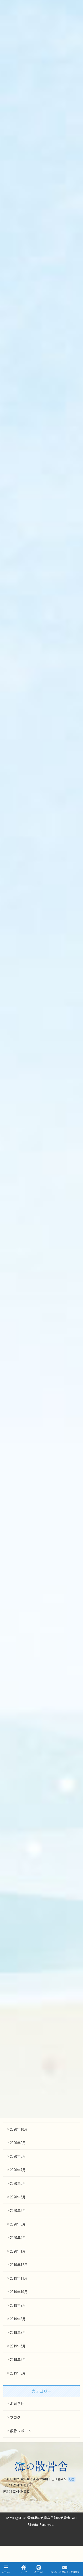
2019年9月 (18, 2305)
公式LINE (38, 2569)
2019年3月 (18, 2373)
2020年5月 (18, 2197)
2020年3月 (18, 2224)
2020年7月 (18, 2170)
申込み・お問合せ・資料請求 (64, 2569)
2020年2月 (18, 2238)
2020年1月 (18, 2251)
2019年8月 (18, 2319)
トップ (23, 2569)
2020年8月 (18, 2156)
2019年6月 (18, 2346)
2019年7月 (18, 2332)
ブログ (15, 2417)
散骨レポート (20, 2431)
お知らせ (17, 2404)
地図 (71, 2479)
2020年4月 (18, 2210)
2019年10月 (19, 2292)
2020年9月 (18, 2143)
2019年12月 (19, 2265)
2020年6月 (18, 2183)
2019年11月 (19, 2278)
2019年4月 (18, 2359)
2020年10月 (19, 2129)
